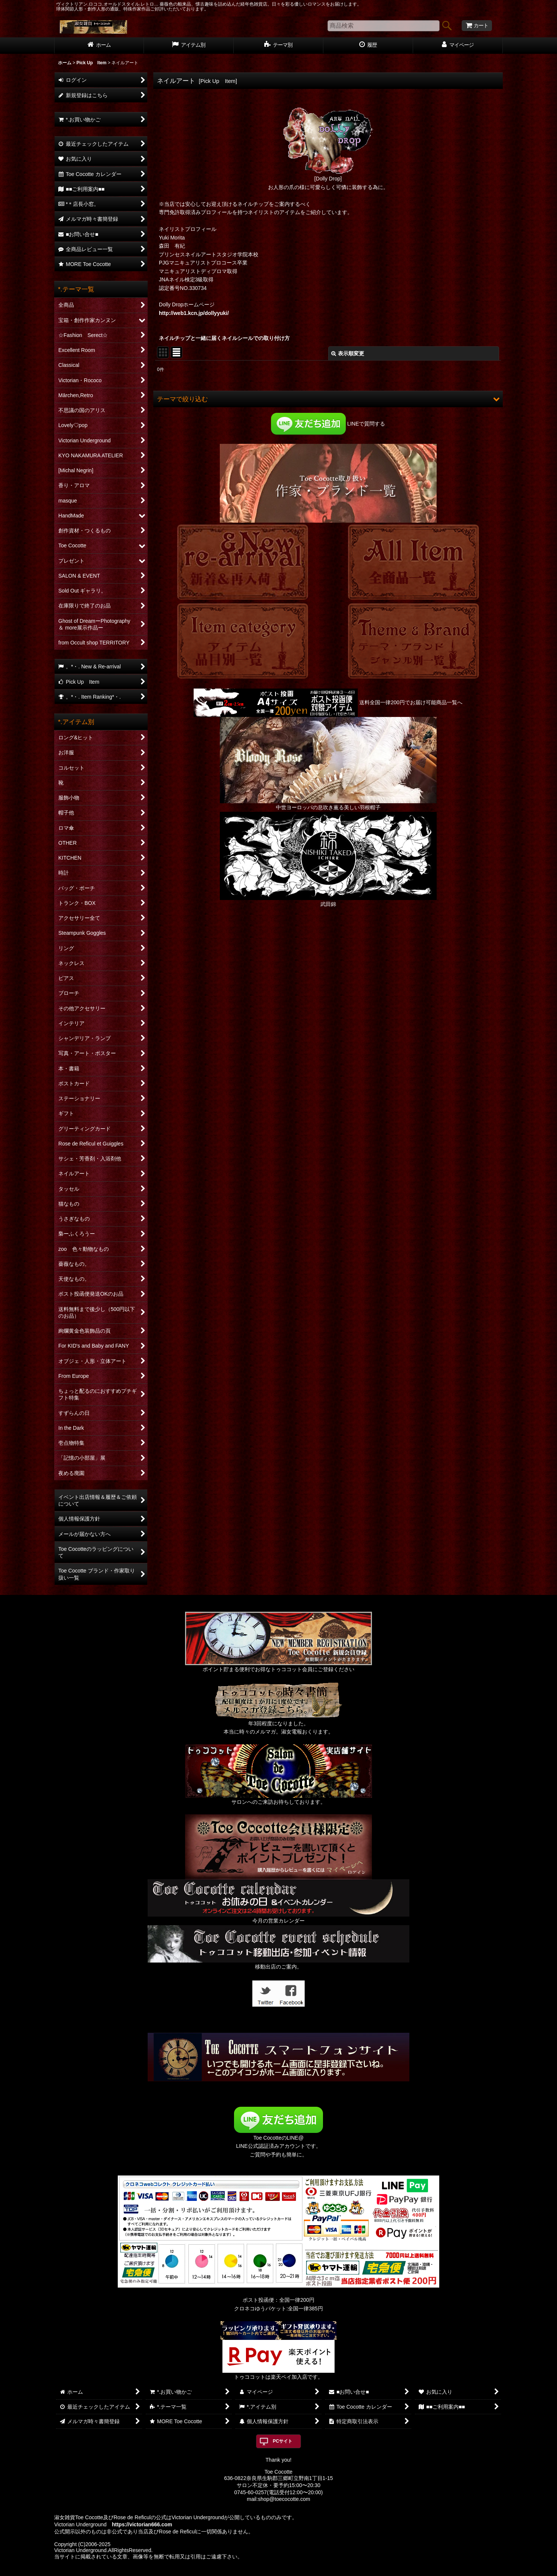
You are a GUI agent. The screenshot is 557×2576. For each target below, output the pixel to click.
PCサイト (283, 2441)
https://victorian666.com (142, 2524)
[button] (328, 399)
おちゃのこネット (266, 2570)
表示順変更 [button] (347, 353)
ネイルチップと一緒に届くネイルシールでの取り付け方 (224, 338)
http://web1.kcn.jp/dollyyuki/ (194, 313)
